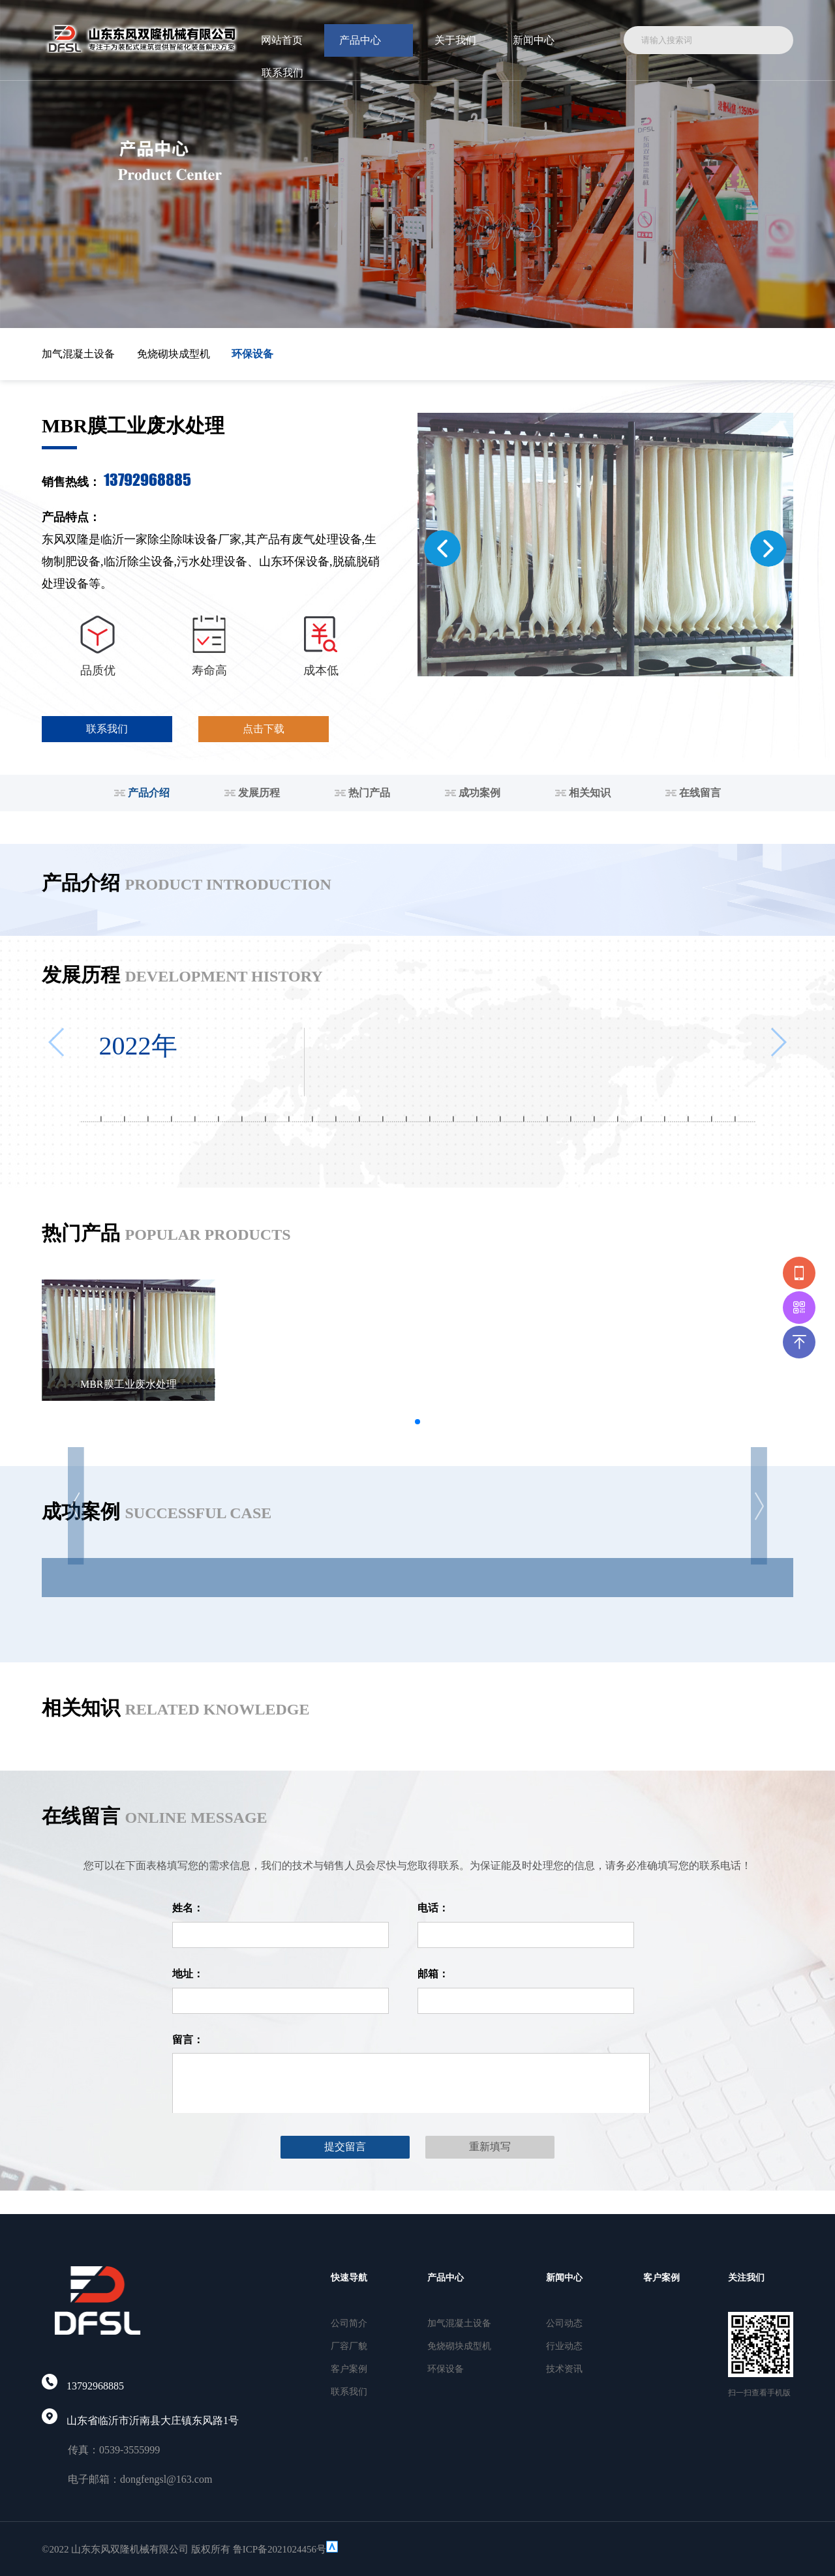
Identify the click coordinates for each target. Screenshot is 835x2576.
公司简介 (349, 2323)
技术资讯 (564, 2369)
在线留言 (693, 792)
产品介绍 (142, 792)
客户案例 (349, 2369)
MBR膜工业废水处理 (128, 1384)
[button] (442, 548)
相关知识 (583, 792)
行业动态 (564, 2346)
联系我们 (282, 72)
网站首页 (282, 40)
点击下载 (263, 728)
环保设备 (252, 353)
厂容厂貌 (349, 2346)
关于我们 (455, 40)
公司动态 (564, 2323)
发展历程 (252, 792)
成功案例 (472, 792)
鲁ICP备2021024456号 (279, 2549)
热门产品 (362, 792)
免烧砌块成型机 (173, 353)
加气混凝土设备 (78, 353)
